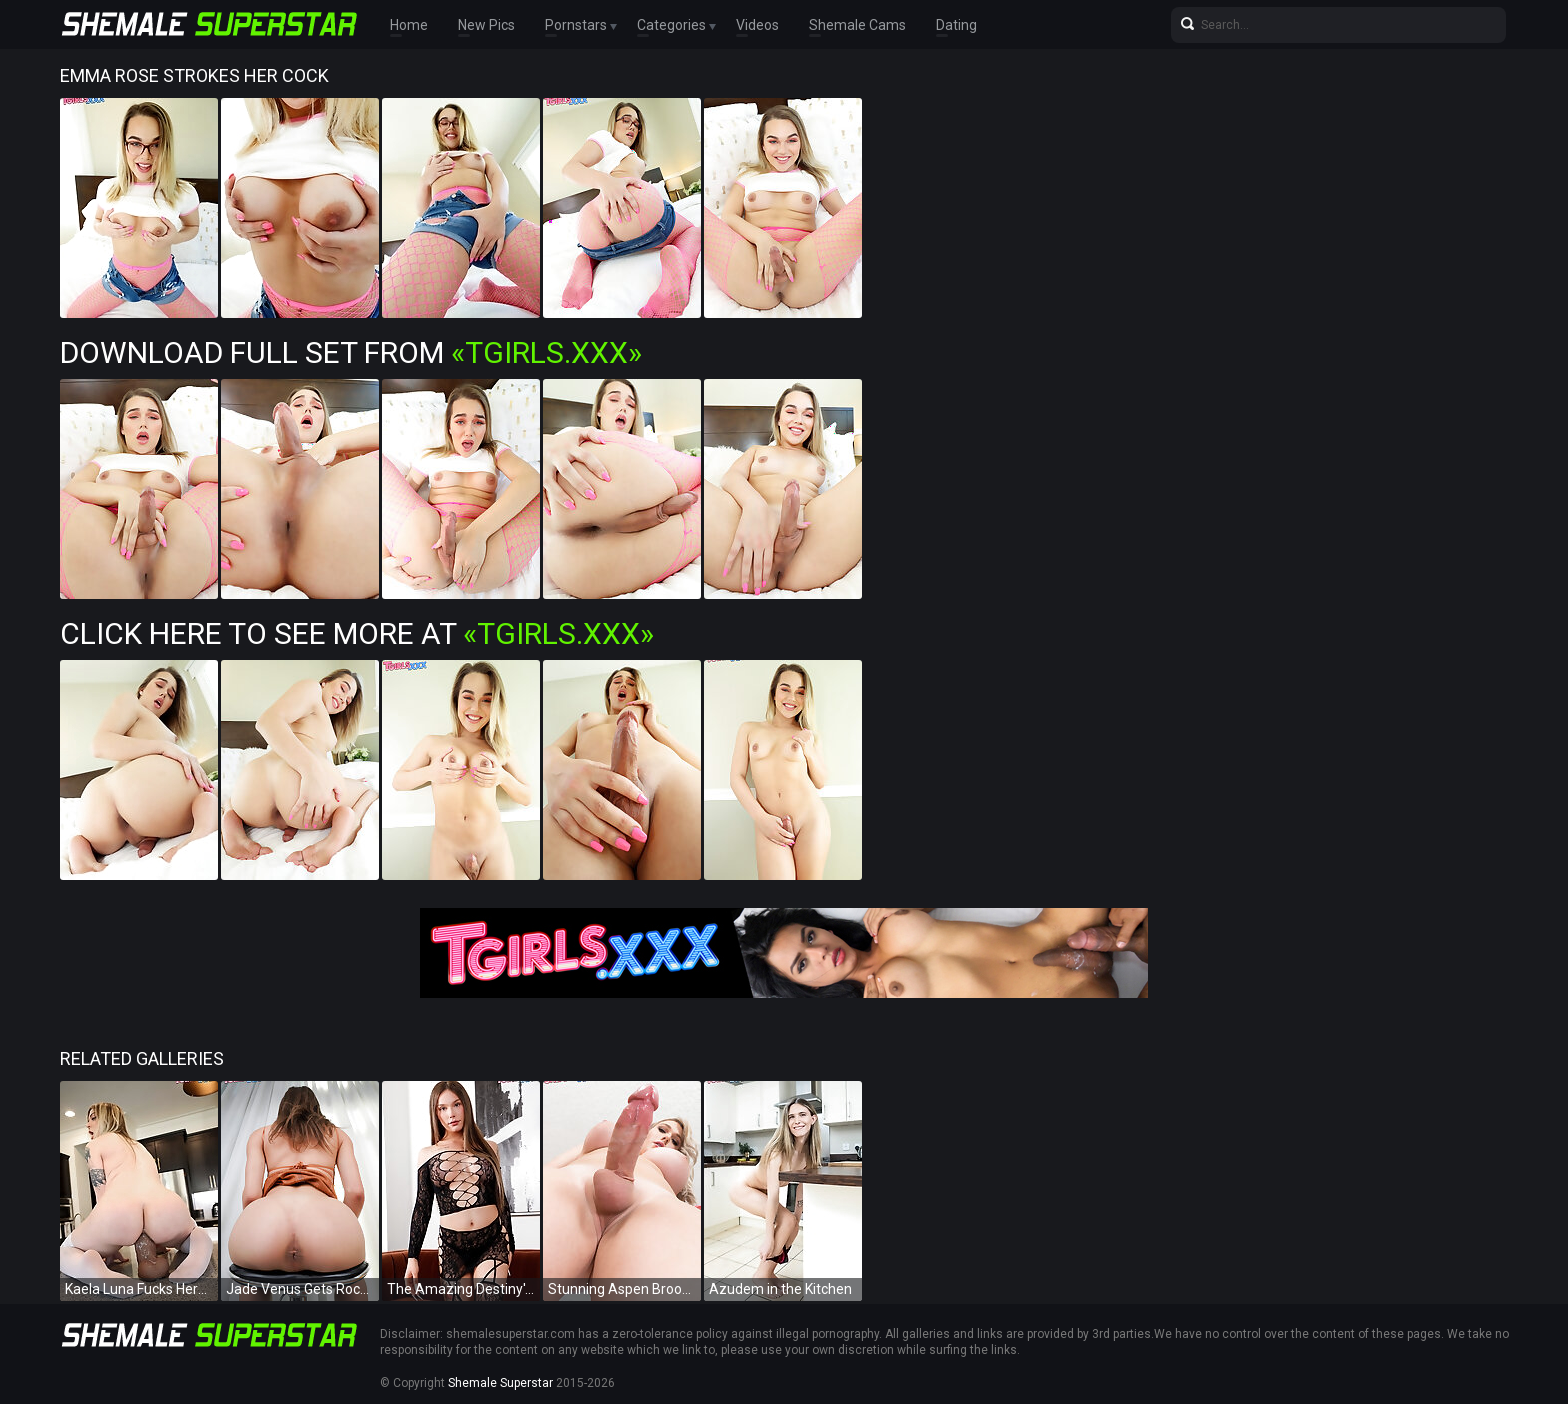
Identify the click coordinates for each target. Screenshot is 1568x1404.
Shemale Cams (857, 25)
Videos (757, 25)
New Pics (486, 25)
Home (409, 25)
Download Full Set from (351, 352)
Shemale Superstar (500, 1383)
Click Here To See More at (357, 633)
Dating (956, 25)
